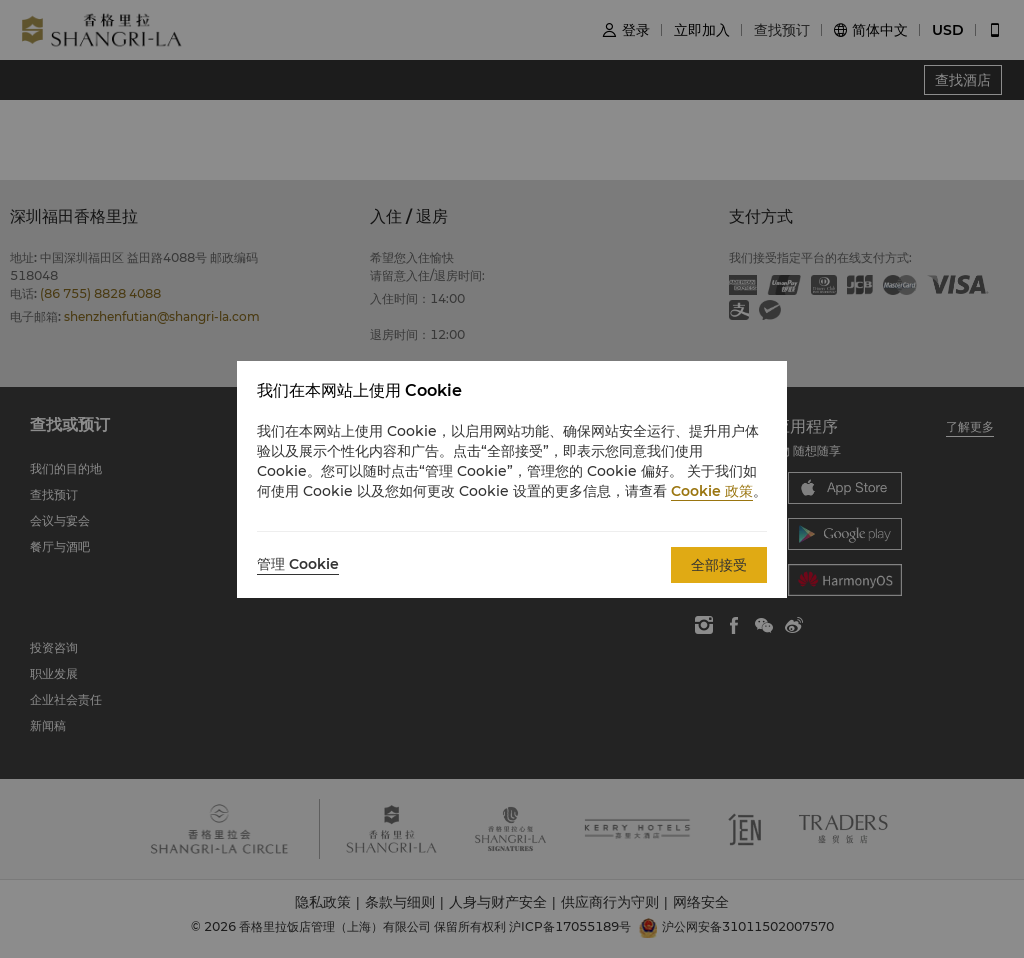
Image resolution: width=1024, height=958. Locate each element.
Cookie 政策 (712, 491)
